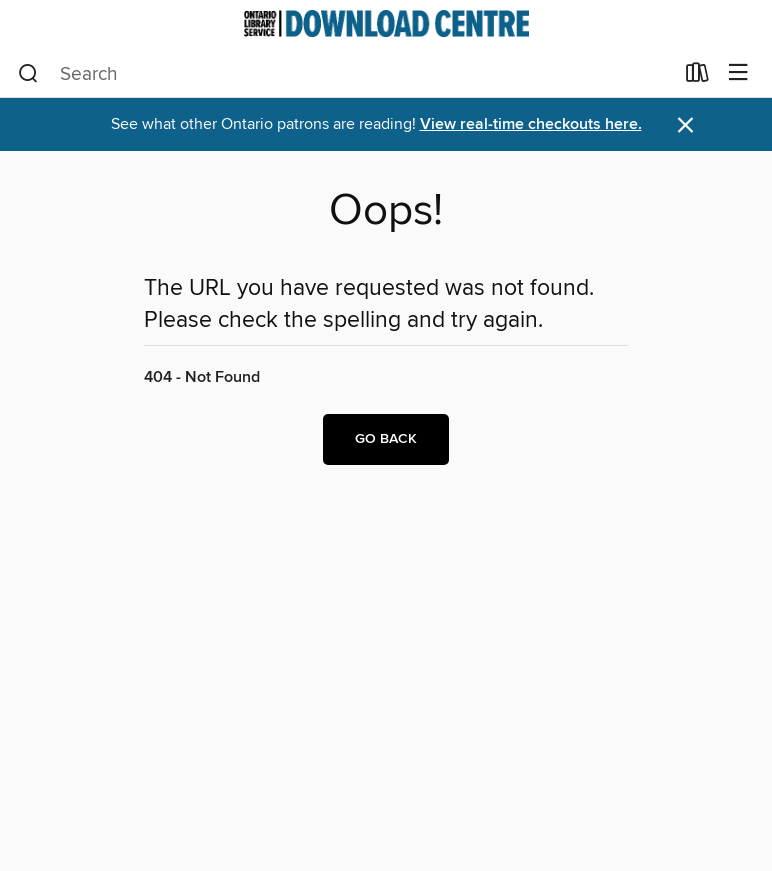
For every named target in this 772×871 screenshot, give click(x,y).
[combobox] (345, 74)
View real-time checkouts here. (531, 124)
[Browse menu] (738, 73)
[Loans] (697, 77)
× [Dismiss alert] (685, 125)
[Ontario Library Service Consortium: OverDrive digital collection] (386, 23)
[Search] (28, 74)
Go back (386, 439)
